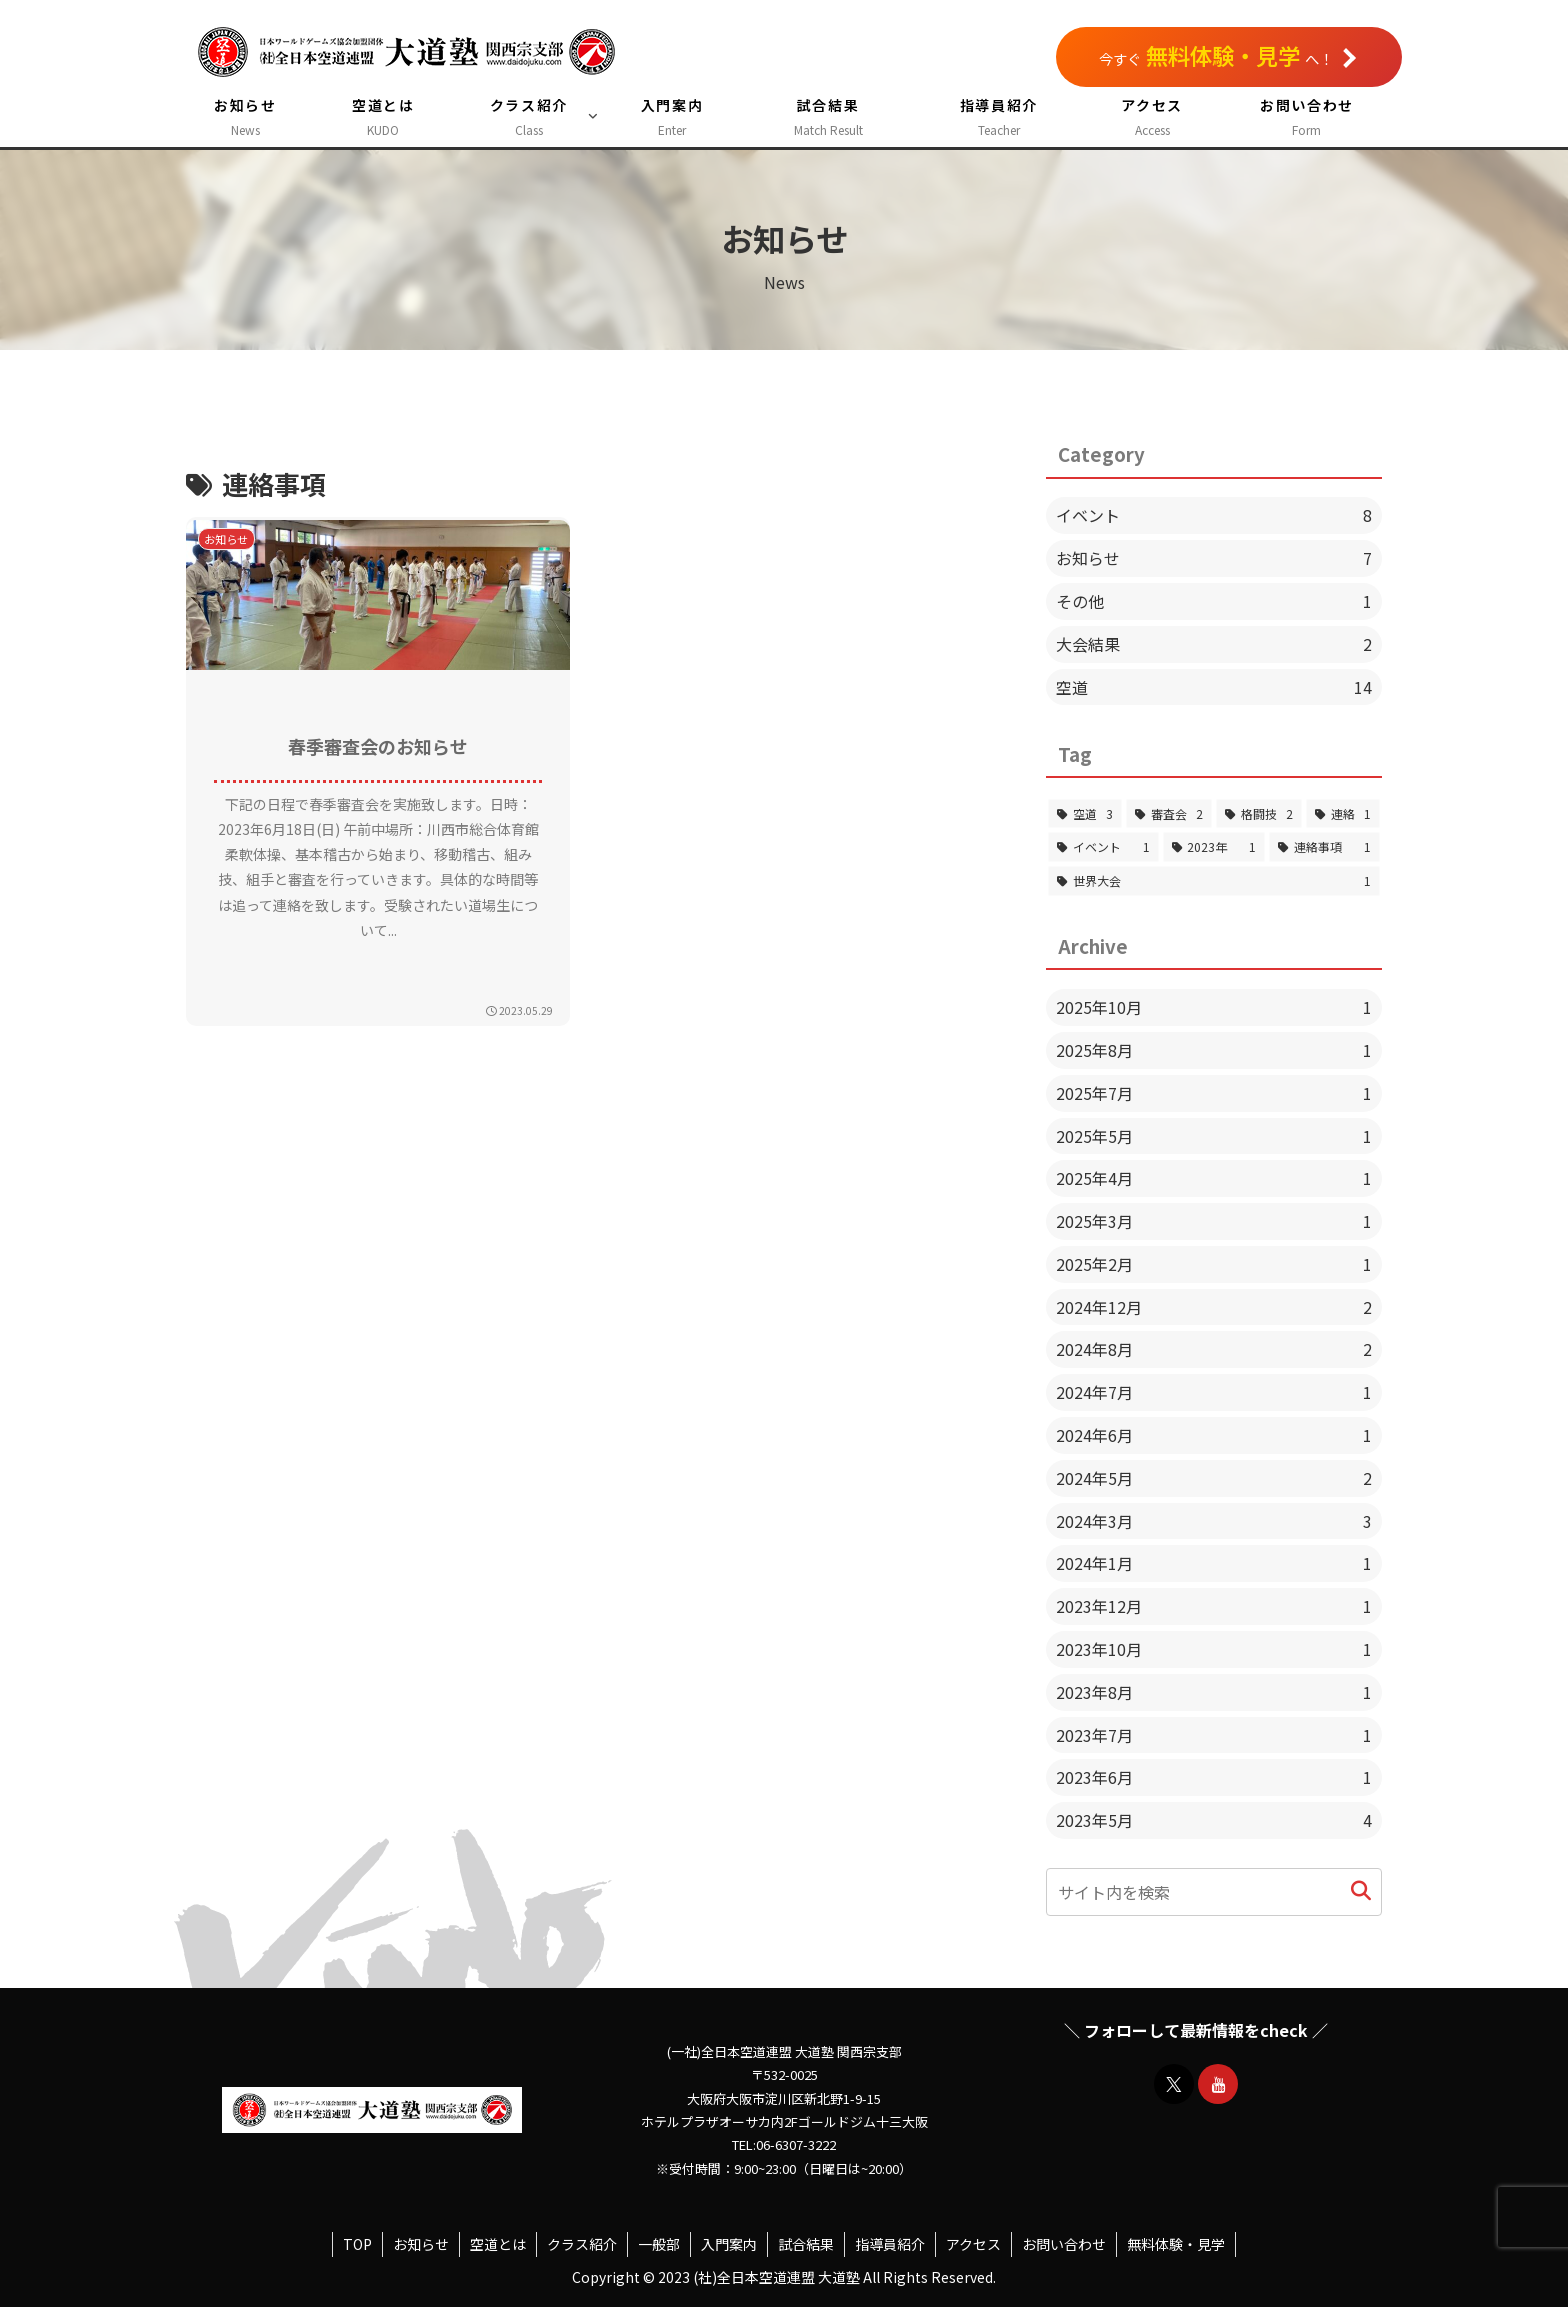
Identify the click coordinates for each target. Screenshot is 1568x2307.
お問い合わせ (1064, 2244)
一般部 (659, 2244)
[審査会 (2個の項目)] (1169, 814)
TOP (357, 2244)
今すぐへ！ (1227, 55)
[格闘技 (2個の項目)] (1259, 814)
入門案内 (729, 2244)
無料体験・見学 (1176, 2244)
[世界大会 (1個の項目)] (1214, 881)
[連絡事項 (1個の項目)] (1324, 847)
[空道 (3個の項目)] (1085, 814)
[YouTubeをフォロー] (1218, 2084)
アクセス (973, 2244)
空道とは (498, 2244)
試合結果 (806, 2244)
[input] (1214, 1892)
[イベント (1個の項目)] (1103, 847)
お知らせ (421, 2244)
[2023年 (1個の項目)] (1214, 847)
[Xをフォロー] (1174, 2084)
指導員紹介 (890, 2244)
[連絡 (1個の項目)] (1343, 814)
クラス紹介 (582, 2244)
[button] (1361, 1891)
